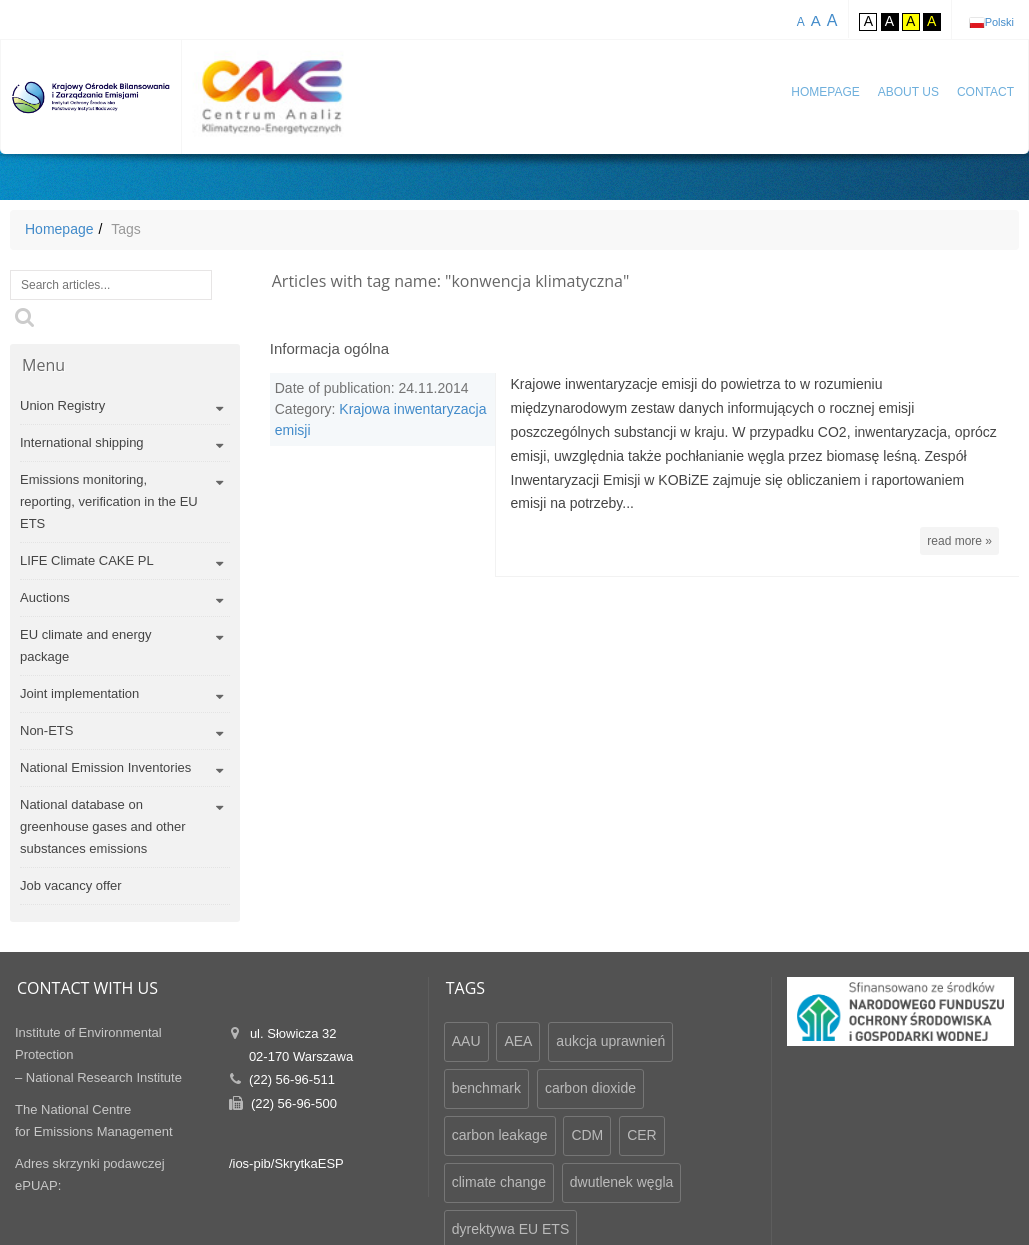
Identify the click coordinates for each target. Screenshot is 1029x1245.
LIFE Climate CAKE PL (87, 560)
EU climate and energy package (86, 645)
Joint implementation (79, 693)
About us (908, 92)
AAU (466, 1041)
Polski (999, 22)
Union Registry (62, 405)
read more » (959, 541)
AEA (518, 1041)
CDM (587, 1135)
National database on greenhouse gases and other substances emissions (103, 826)
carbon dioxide (590, 1088)
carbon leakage (500, 1135)
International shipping (82, 442)
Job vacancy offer (71, 885)
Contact (985, 92)
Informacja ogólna (329, 348)
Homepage (825, 92)
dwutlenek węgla (622, 1182)
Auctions (45, 597)
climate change (499, 1182)
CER (642, 1135)
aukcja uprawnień (610, 1041)
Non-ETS (46, 730)
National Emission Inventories (105, 767)
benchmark (486, 1088)
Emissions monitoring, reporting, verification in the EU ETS (109, 501)
